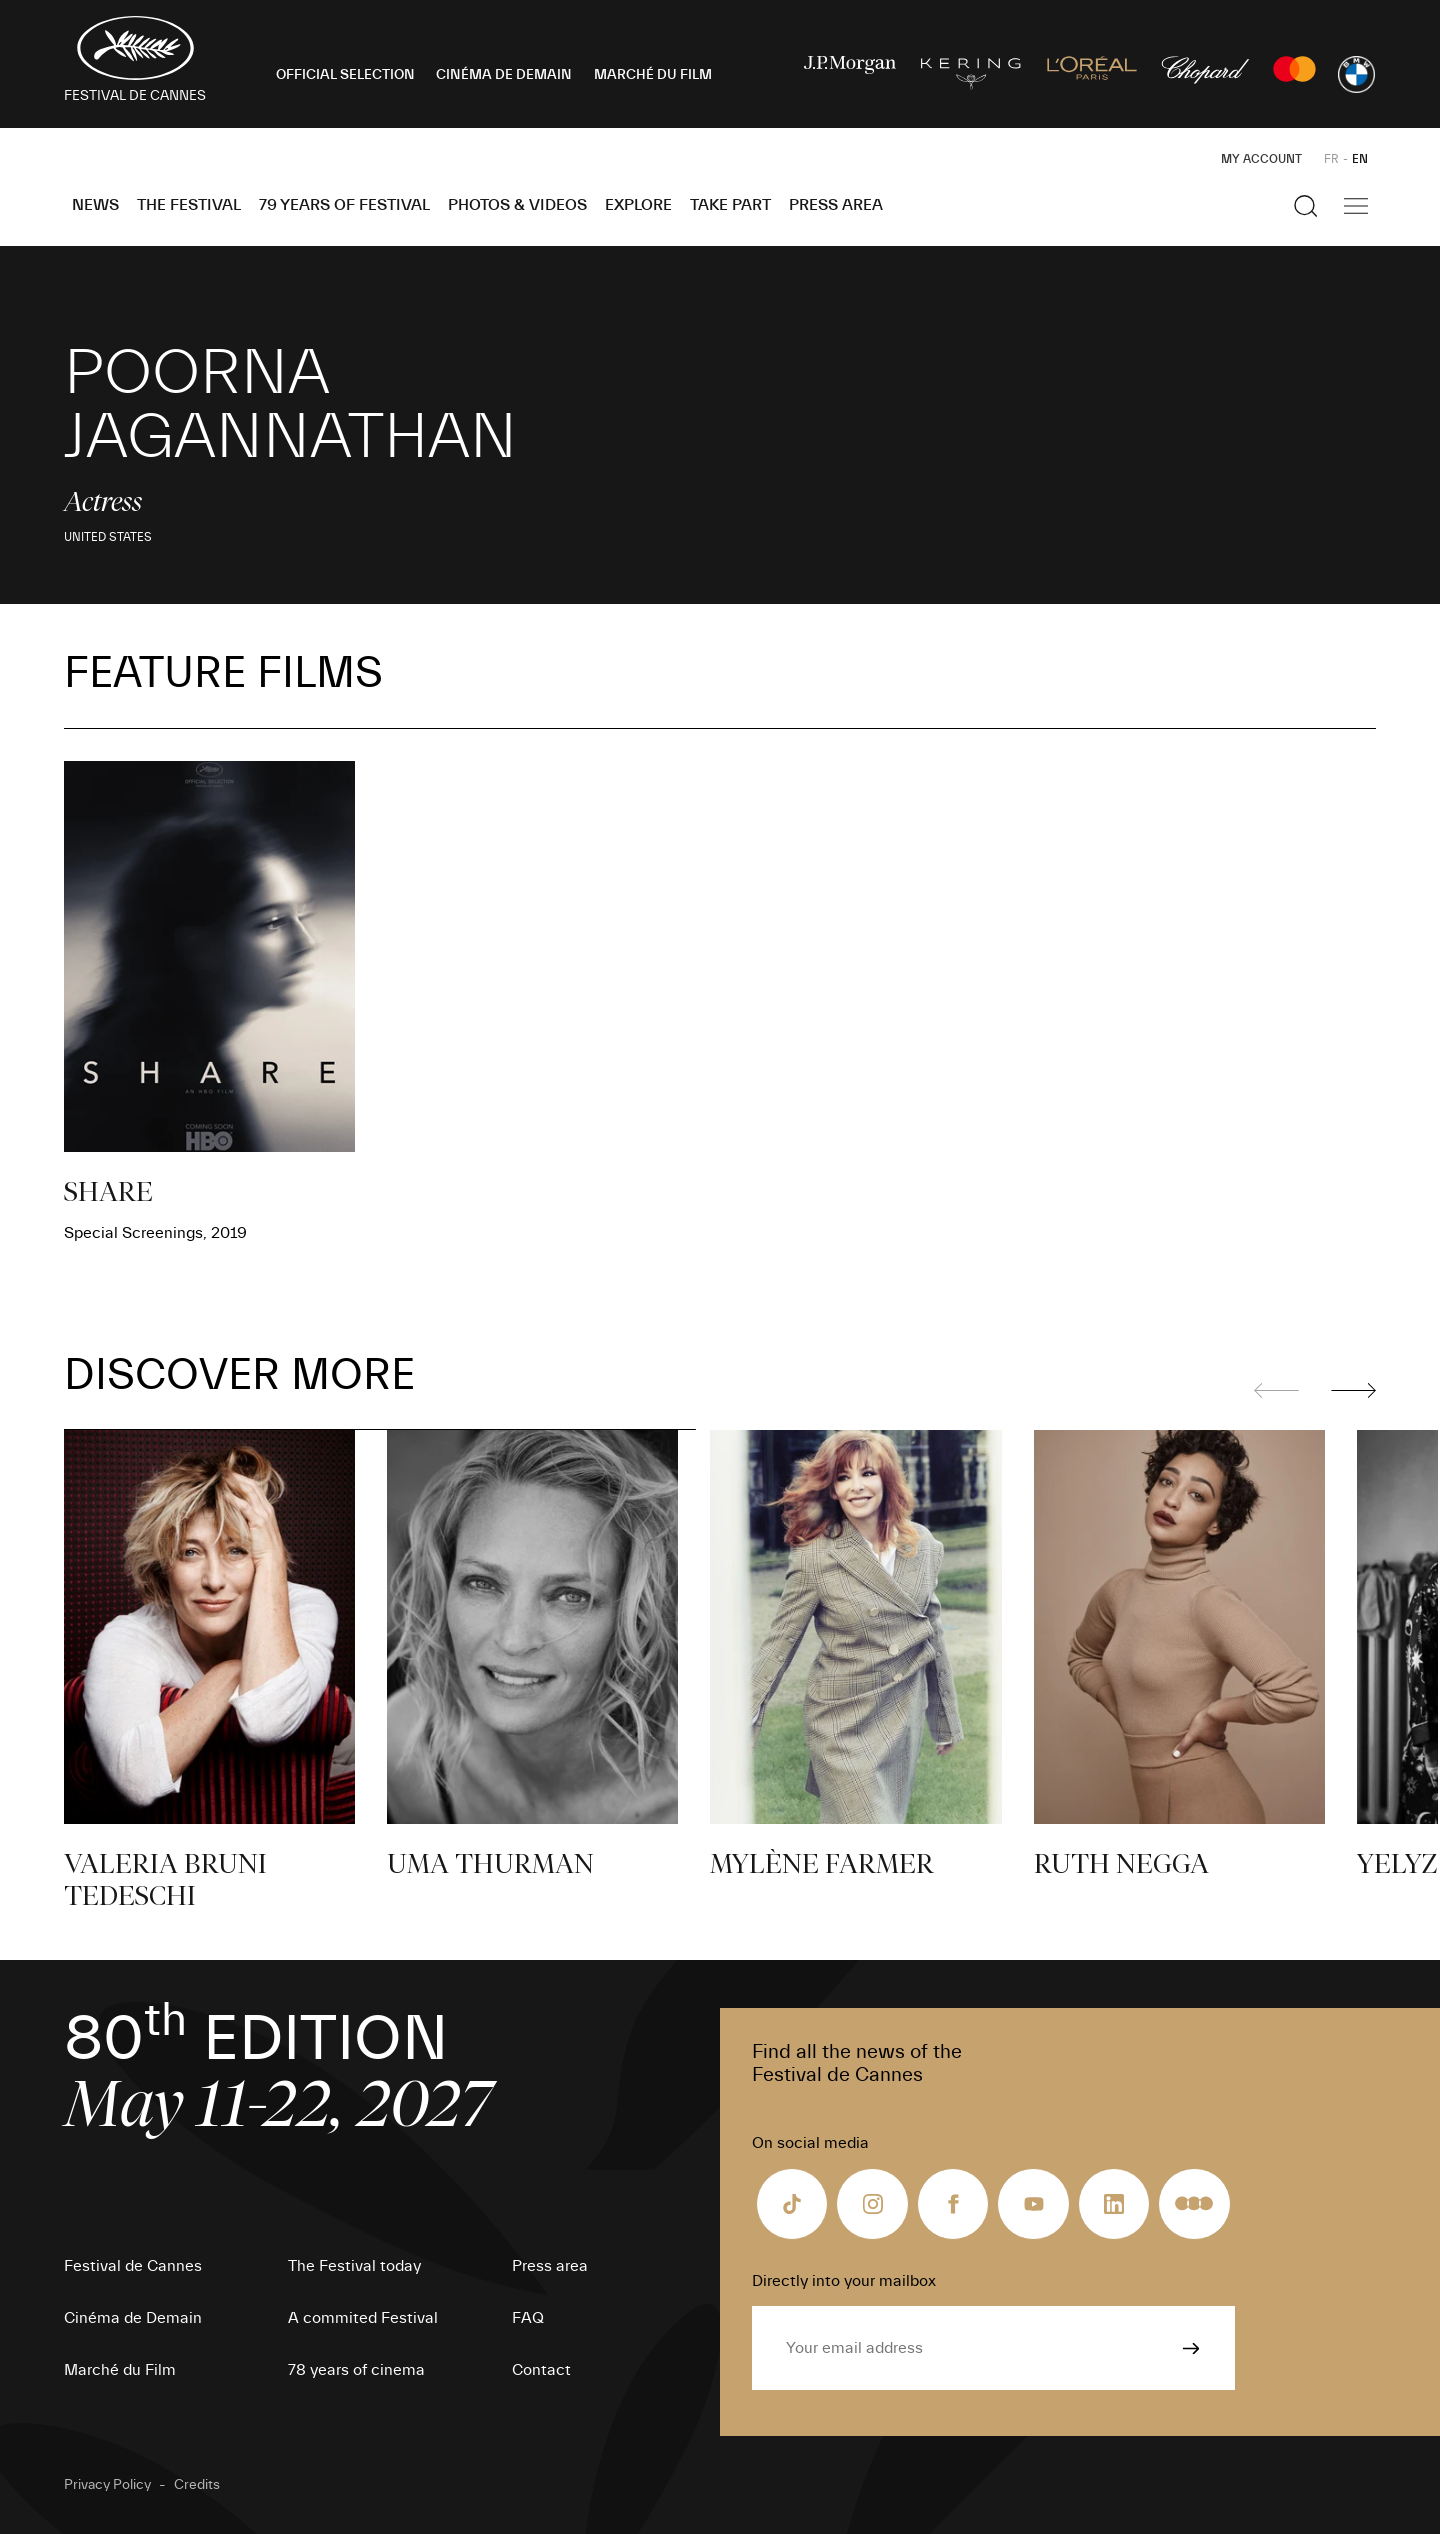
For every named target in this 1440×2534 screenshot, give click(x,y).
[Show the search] (1306, 206)
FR (1331, 159)
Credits (197, 2485)
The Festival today (354, 2266)
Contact (541, 2370)
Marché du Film (120, 2370)
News (95, 205)
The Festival (189, 205)
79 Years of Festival (344, 205)
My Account (1261, 159)
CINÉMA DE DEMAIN (504, 75)
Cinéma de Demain (133, 2318)
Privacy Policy (107, 2485)
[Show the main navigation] (1356, 206)
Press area (836, 205)
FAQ (528, 2318)
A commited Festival (363, 2318)
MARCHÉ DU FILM (653, 75)
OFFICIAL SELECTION (345, 75)
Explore (638, 205)
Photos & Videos (517, 205)
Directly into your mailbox (844, 2281)
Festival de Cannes (133, 2266)
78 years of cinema (356, 2370)
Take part (730, 205)
